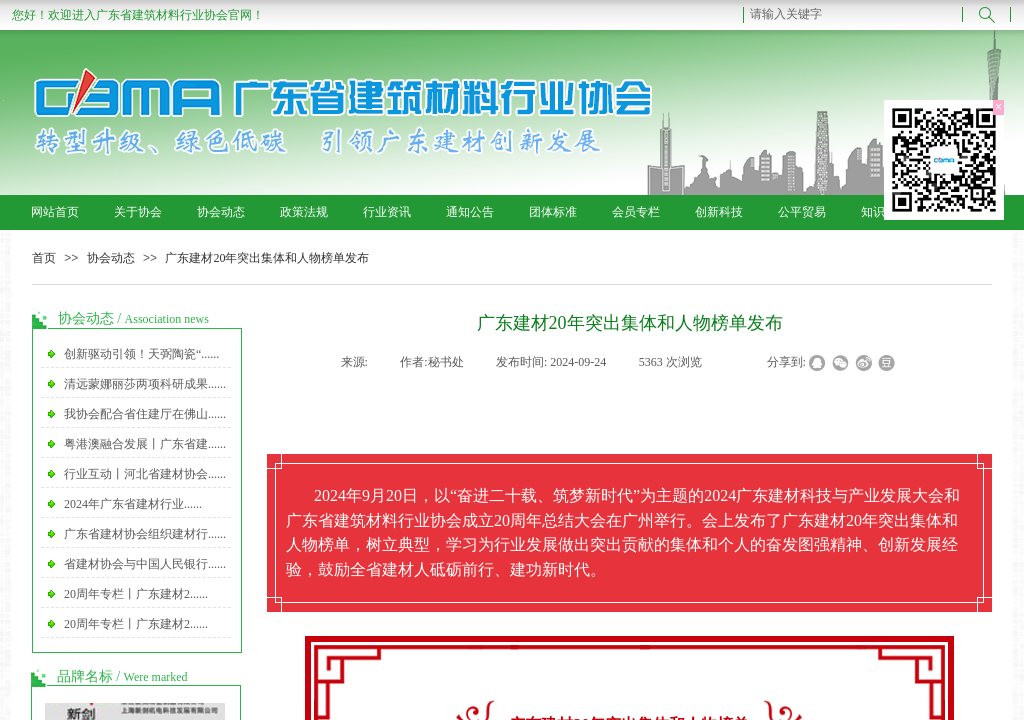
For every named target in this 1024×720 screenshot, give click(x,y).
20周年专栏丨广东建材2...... (136, 594)
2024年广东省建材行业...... (133, 504)
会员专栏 (636, 212)
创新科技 (719, 212)
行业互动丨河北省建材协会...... (145, 474)
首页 (44, 258)
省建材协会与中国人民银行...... (145, 564)
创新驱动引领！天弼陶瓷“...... (141, 354)
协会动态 (221, 212)
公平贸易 (802, 212)
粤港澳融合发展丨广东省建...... (145, 444)
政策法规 (304, 212)
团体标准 (553, 212)
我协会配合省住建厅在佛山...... (145, 414)
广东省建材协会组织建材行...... (145, 534)
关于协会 (138, 212)
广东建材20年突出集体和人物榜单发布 (267, 258)
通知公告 (470, 212)
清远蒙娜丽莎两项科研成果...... (145, 384)
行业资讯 (387, 212)
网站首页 (55, 212)
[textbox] (853, 14)
